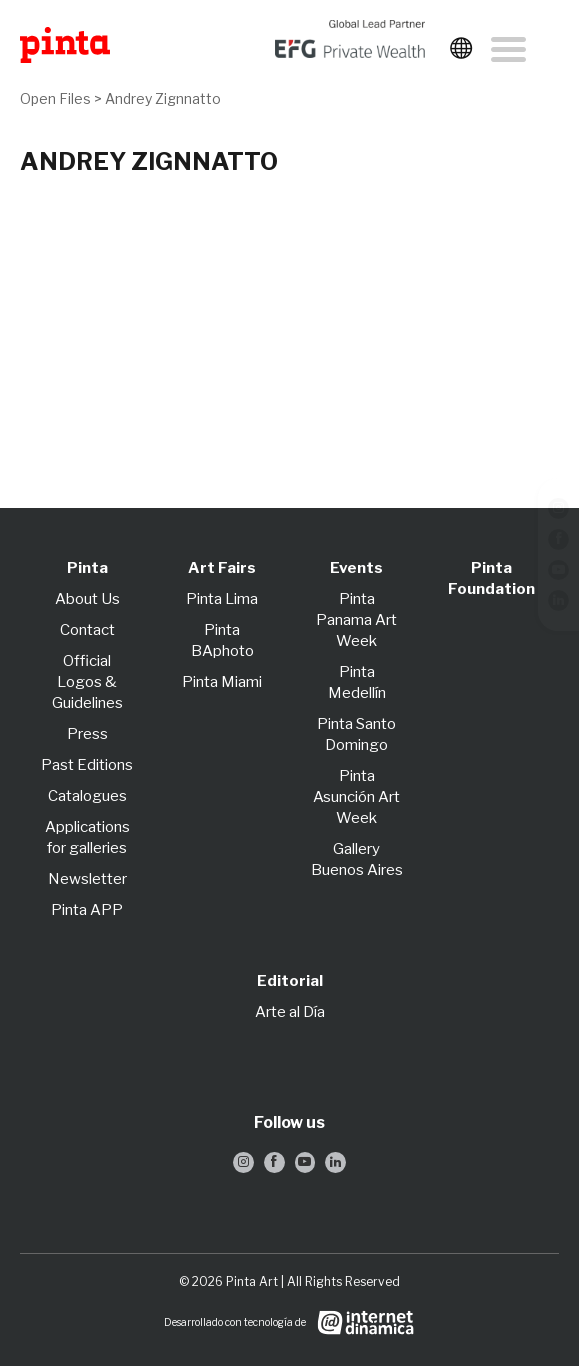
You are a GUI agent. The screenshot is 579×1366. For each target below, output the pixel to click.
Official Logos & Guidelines (87, 682)
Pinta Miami (222, 682)
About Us (87, 599)
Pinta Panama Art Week (356, 620)
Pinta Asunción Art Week (356, 797)
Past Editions (87, 765)
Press (87, 734)
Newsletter (87, 879)
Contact (87, 630)
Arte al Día (290, 1012)
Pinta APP (87, 910)
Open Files (57, 98)
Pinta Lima (222, 599)
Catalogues (87, 796)
